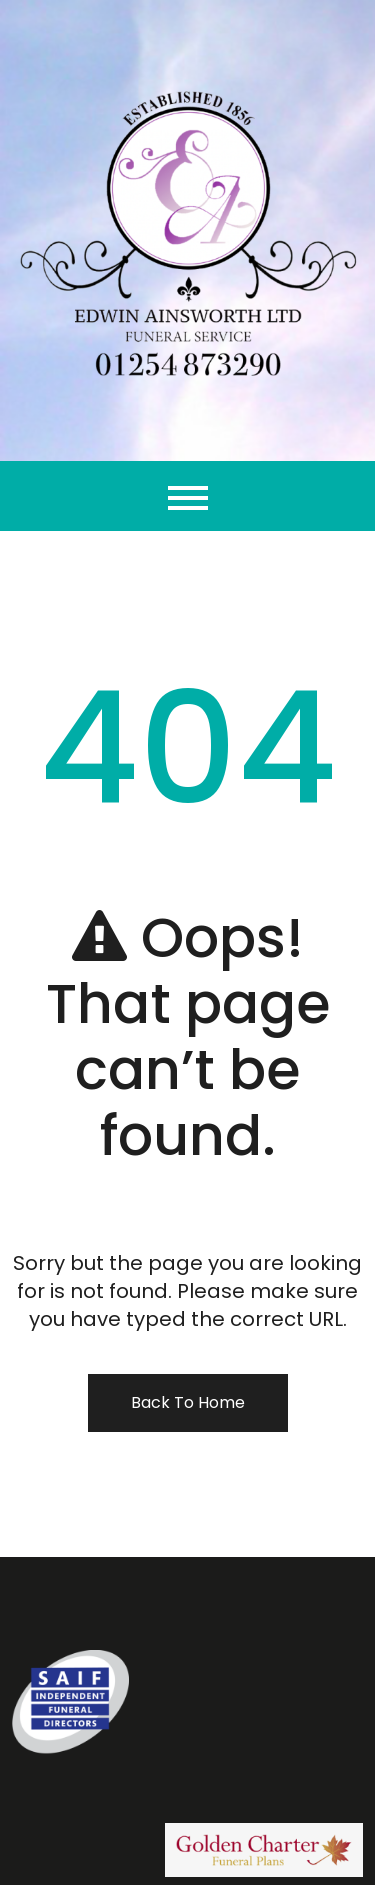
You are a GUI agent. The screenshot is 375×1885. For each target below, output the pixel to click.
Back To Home (188, 1402)
